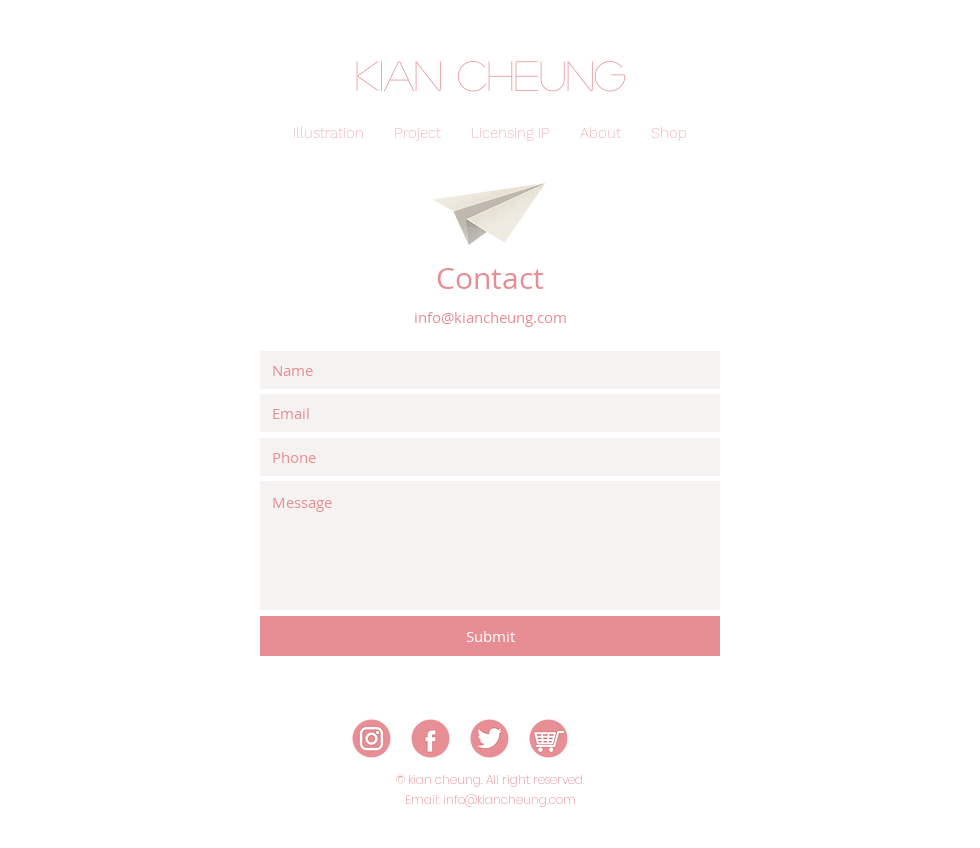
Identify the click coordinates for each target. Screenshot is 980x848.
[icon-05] (548, 738)
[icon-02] (430, 738)
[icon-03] (489, 738)
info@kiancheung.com (490, 317)
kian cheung (490, 74)
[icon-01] (371, 738)
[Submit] (490, 636)
